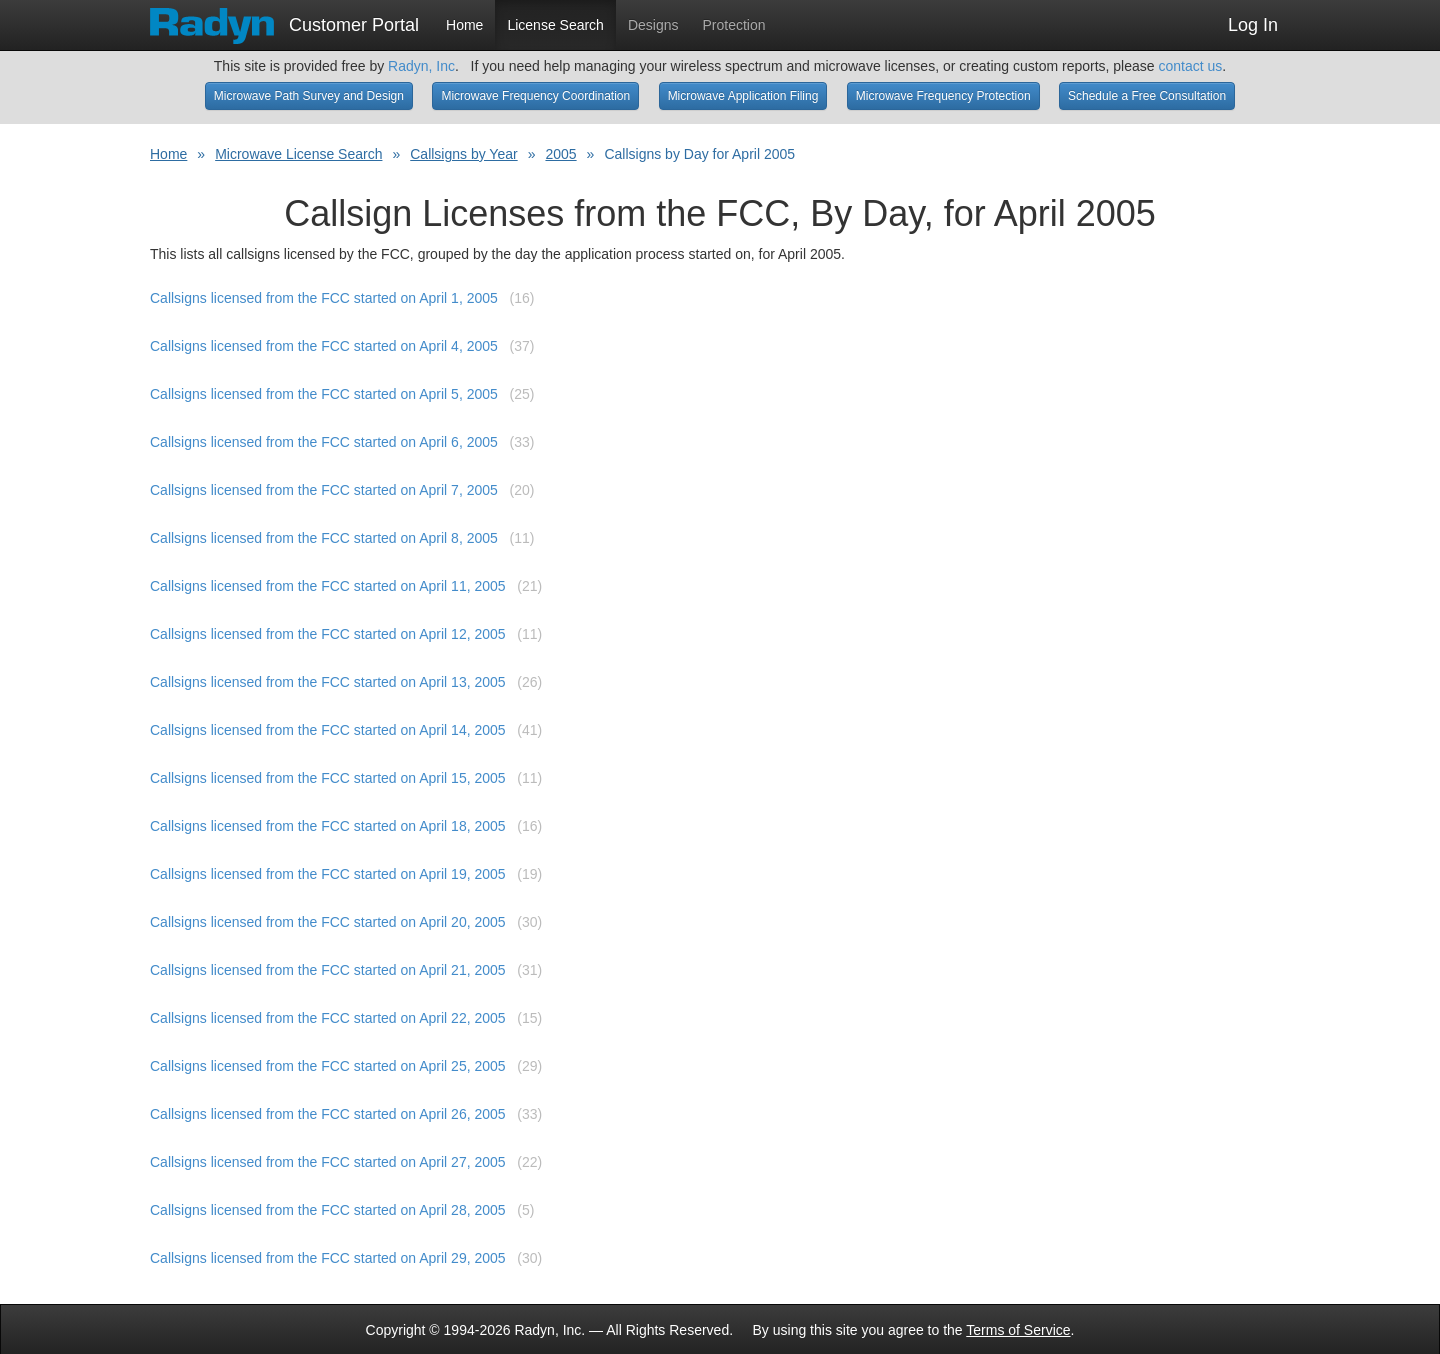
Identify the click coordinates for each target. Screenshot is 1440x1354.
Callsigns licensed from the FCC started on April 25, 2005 (328, 1066)
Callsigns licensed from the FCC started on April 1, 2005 (324, 298)
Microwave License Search (298, 154)
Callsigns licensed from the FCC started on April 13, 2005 (328, 682)
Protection (734, 25)
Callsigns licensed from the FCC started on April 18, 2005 (328, 826)
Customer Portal (284, 19)
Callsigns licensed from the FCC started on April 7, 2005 (324, 490)
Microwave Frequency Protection (943, 96)
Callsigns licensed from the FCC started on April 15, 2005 (328, 778)
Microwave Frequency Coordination (535, 96)
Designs (653, 25)
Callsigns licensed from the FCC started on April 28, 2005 (328, 1210)
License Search (555, 25)
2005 (560, 154)
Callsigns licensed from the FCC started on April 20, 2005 (328, 922)
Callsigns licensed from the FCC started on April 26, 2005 (328, 1114)
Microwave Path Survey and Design (309, 96)
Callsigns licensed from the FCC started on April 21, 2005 (328, 970)
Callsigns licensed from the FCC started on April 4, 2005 (324, 346)
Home (464, 25)
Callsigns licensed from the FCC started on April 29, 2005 (328, 1258)
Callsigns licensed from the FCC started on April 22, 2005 (328, 1018)
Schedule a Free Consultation (1147, 96)
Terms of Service (1018, 1330)
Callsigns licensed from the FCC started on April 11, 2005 (328, 586)
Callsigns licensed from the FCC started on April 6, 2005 (324, 442)
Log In (1253, 25)
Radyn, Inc (421, 66)
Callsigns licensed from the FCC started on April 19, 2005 (328, 874)
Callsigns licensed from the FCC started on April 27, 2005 (328, 1162)
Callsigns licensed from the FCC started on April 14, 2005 (328, 730)
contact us (1190, 66)
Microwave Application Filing (743, 96)
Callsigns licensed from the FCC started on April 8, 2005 (324, 538)
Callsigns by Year (463, 154)
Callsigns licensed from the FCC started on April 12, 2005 (328, 634)
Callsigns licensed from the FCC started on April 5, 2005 (324, 394)
